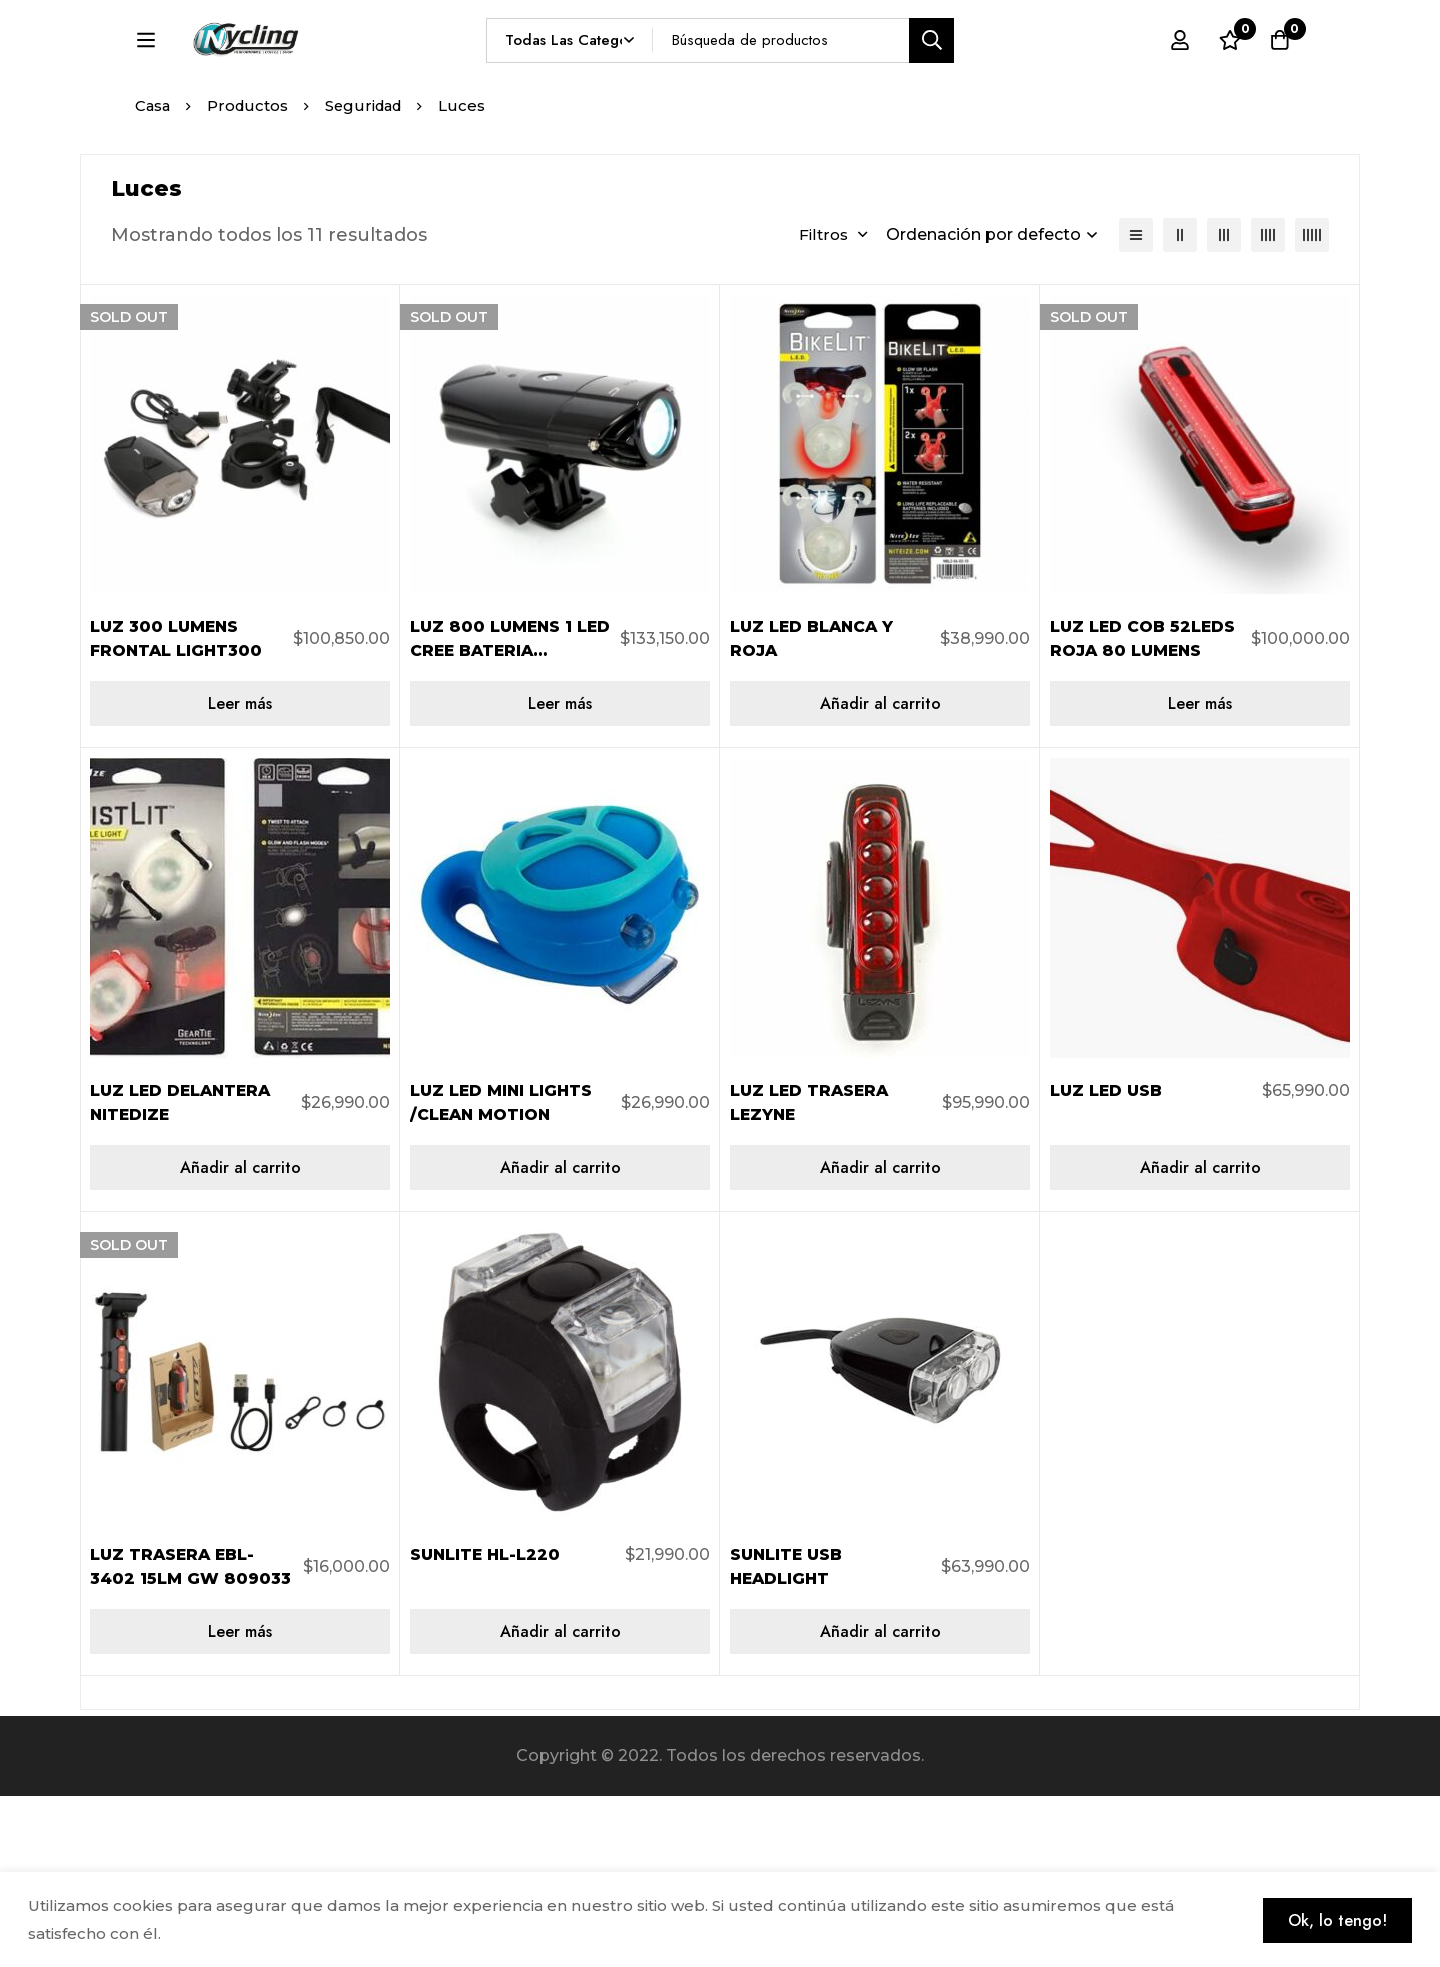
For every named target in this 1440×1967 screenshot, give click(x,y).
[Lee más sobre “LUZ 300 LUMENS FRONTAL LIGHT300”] (240, 874)
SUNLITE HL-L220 (486, 1725)
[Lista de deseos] (1229, 77)
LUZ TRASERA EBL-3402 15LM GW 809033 (174, 1749)
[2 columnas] (1180, 406)
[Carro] (1279, 77)
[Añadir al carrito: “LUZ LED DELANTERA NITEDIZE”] (240, 1338)
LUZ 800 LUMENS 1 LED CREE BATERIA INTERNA (494, 821)
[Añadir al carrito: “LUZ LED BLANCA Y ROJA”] (880, 874)
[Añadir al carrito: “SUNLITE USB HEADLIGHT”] (880, 1802)
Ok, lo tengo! (1335, 1919)
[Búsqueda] (978, 76)
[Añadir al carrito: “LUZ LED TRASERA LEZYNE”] (880, 1338)
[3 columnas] (1224, 406)
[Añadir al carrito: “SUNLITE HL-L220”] (560, 1802)
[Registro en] (1179, 77)
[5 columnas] (1312, 406)
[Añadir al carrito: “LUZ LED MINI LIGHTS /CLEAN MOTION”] (560, 1338)
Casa (153, 276)
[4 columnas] (1268, 406)
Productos (250, 276)
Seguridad (370, 276)
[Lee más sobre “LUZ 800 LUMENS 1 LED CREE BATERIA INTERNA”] (560, 874)
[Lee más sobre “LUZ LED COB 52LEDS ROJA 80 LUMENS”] (1200, 874)
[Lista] (1136, 406)
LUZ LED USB (1107, 1261)
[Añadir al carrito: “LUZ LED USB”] (1200, 1338)
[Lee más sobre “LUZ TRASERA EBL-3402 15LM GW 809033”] (240, 1802)
